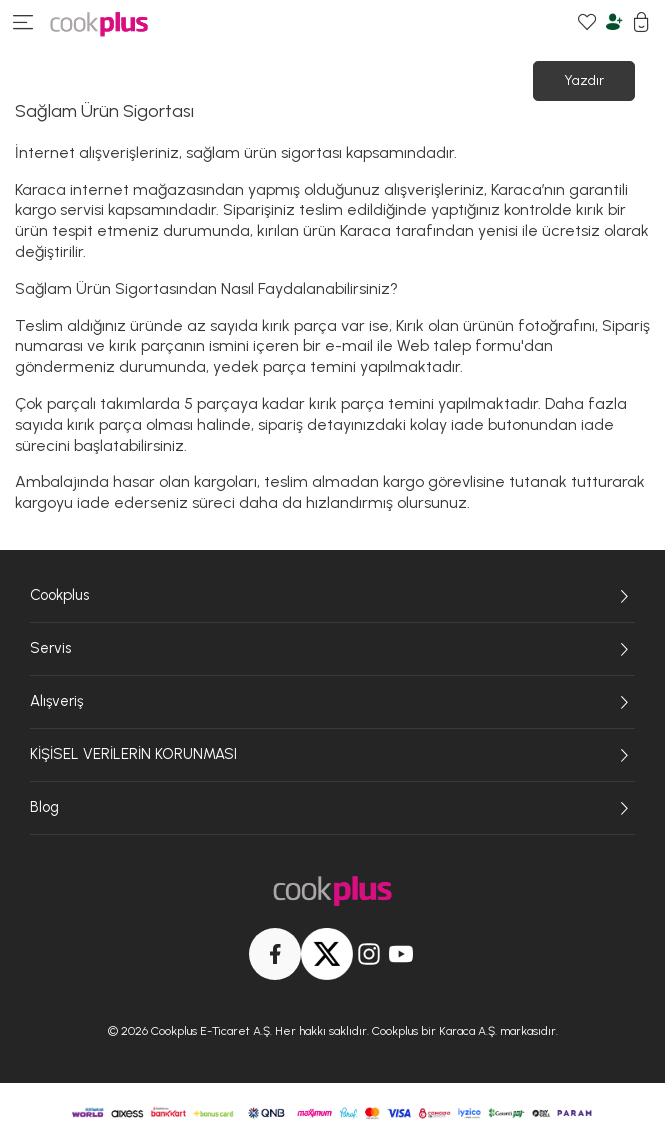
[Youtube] (401, 954)
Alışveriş (332, 702)
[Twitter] (327, 954)
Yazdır (584, 80)
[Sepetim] (641, 24)
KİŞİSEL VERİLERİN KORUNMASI (332, 755)
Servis (332, 649)
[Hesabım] (614, 24)
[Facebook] (275, 954)
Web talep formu (459, 345)
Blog (332, 808)
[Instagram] (369, 954)
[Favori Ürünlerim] (587, 24)
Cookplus (332, 596)
